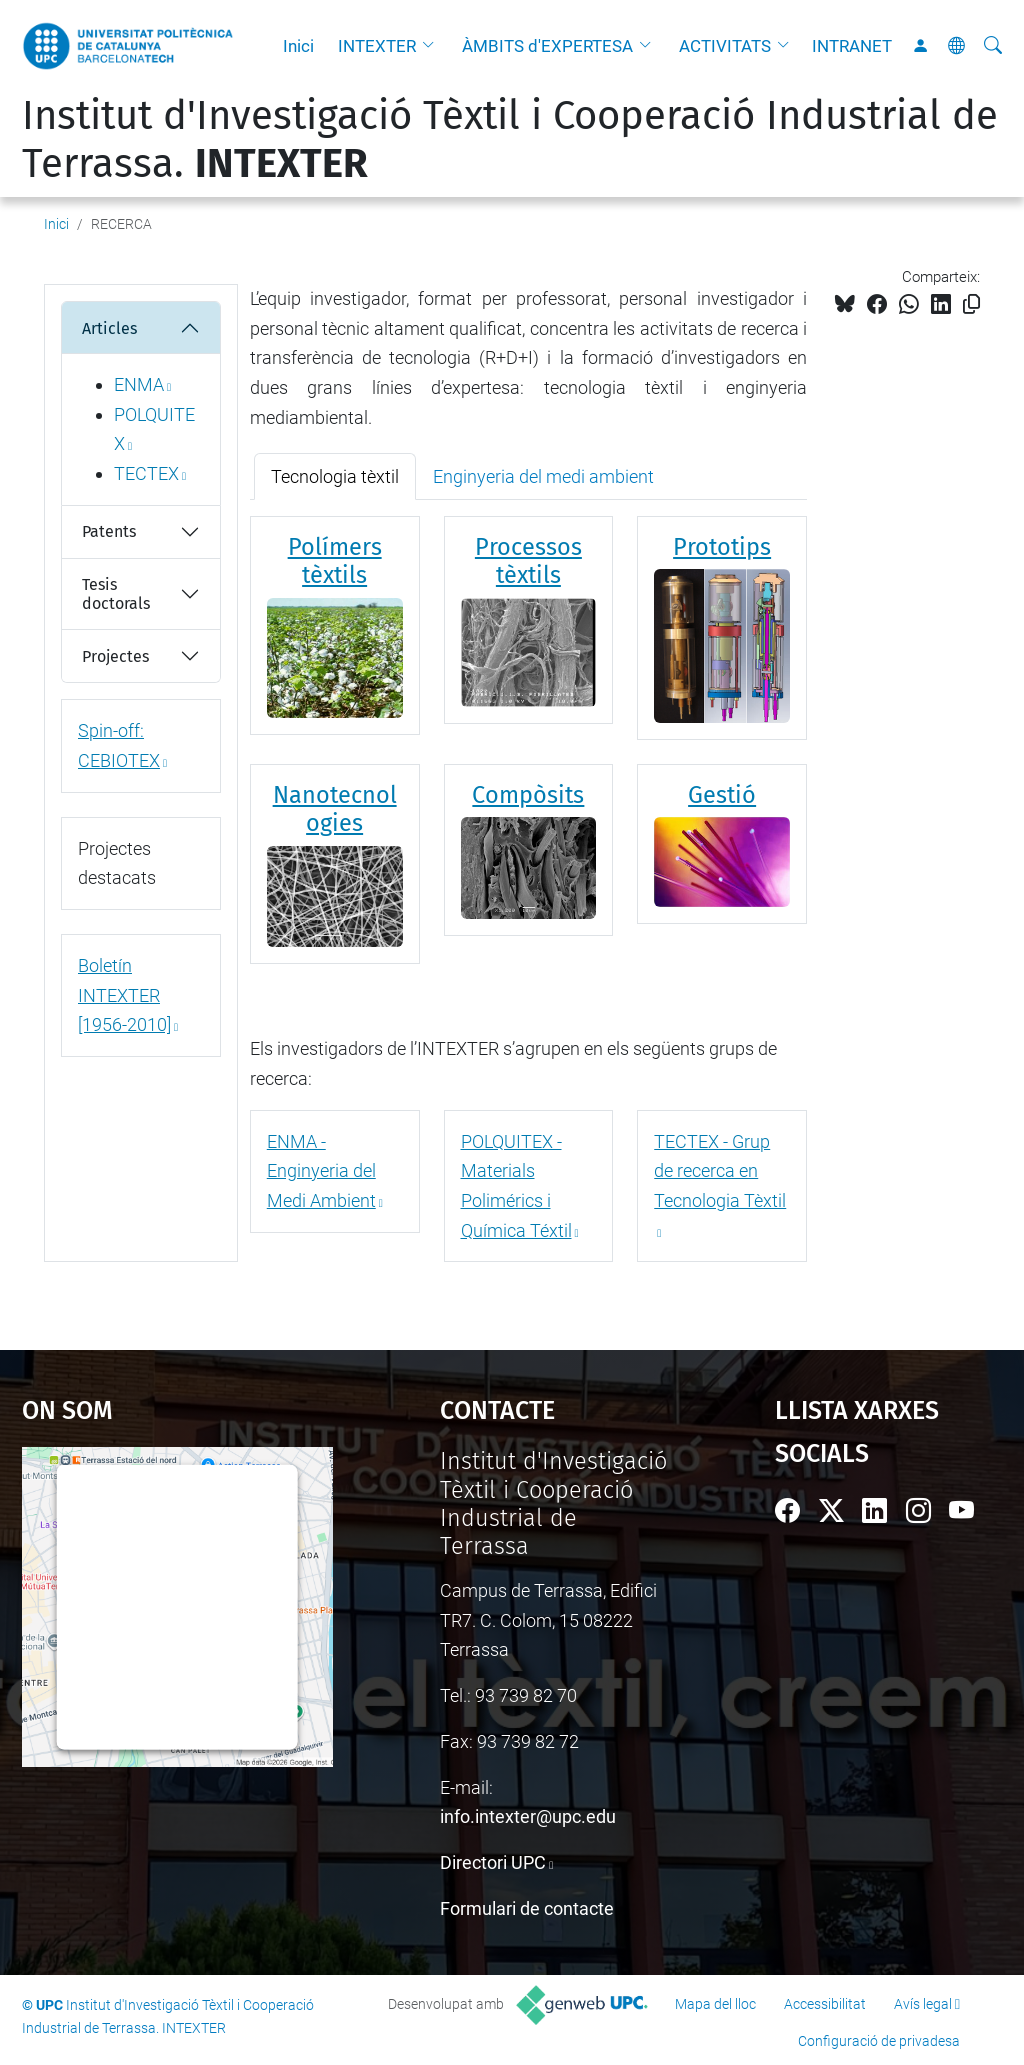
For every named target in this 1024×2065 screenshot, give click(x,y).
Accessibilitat (825, 2004)
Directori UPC (493, 1862)
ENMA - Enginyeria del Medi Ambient (321, 1171)
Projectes (115, 656)
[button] (433, 46)
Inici (298, 46)
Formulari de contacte (527, 1908)
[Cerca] (993, 46)
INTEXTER (377, 46)
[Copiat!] (971, 304)
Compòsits (528, 795)
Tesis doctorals (116, 594)
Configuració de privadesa (879, 2041)
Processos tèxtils (528, 561)
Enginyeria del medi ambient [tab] (543, 476)
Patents (109, 531)
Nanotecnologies (335, 809)
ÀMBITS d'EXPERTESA (547, 46)
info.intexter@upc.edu (528, 1816)
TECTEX (146, 473)
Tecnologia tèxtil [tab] (335, 476)
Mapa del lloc (715, 2004)
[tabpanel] (528, 752)
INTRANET (852, 46)
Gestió (722, 795)
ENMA (139, 384)
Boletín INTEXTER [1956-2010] (124, 995)
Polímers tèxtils (335, 561)
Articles (109, 328)
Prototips (722, 547)
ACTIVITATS (725, 46)
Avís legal (923, 2004)
